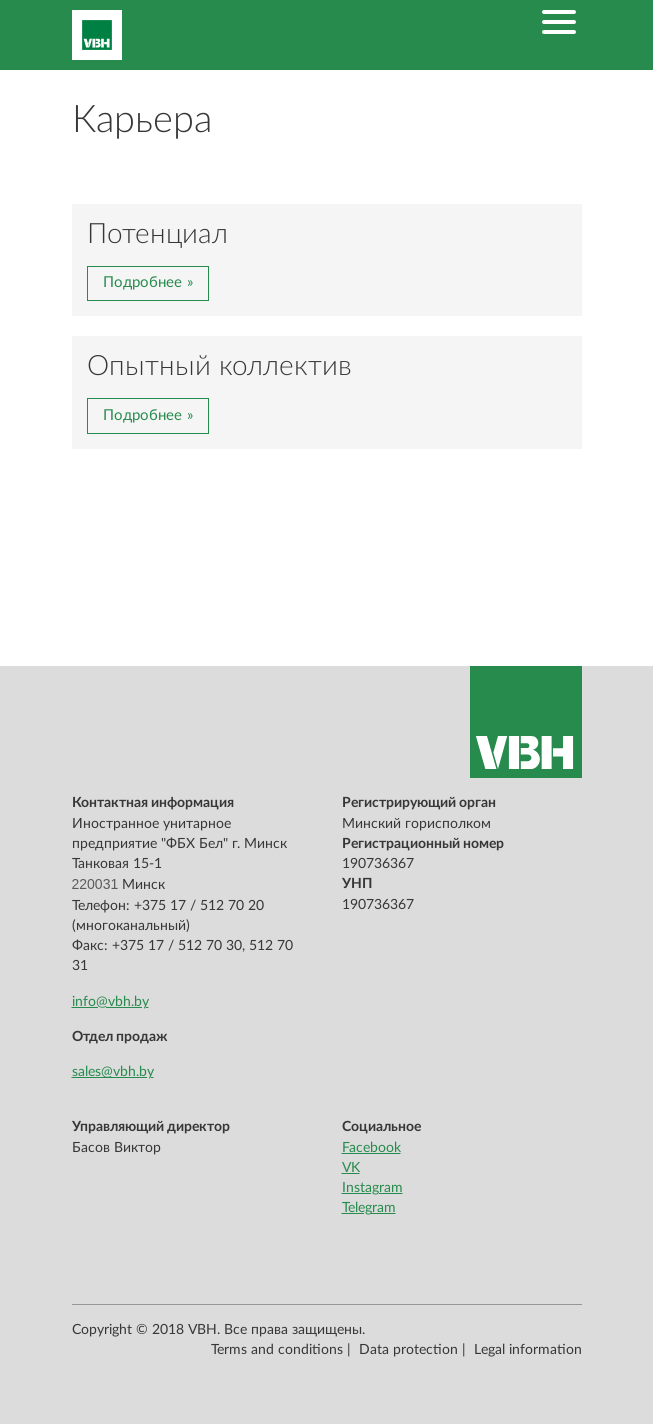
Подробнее (142, 282)
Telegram (369, 1208)
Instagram (372, 1188)
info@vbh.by (110, 1002)
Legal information (528, 1350)
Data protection (408, 1350)
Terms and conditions (277, 1350)
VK (351, 1168)
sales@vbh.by (113, 1072)
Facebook (371, 1148)
